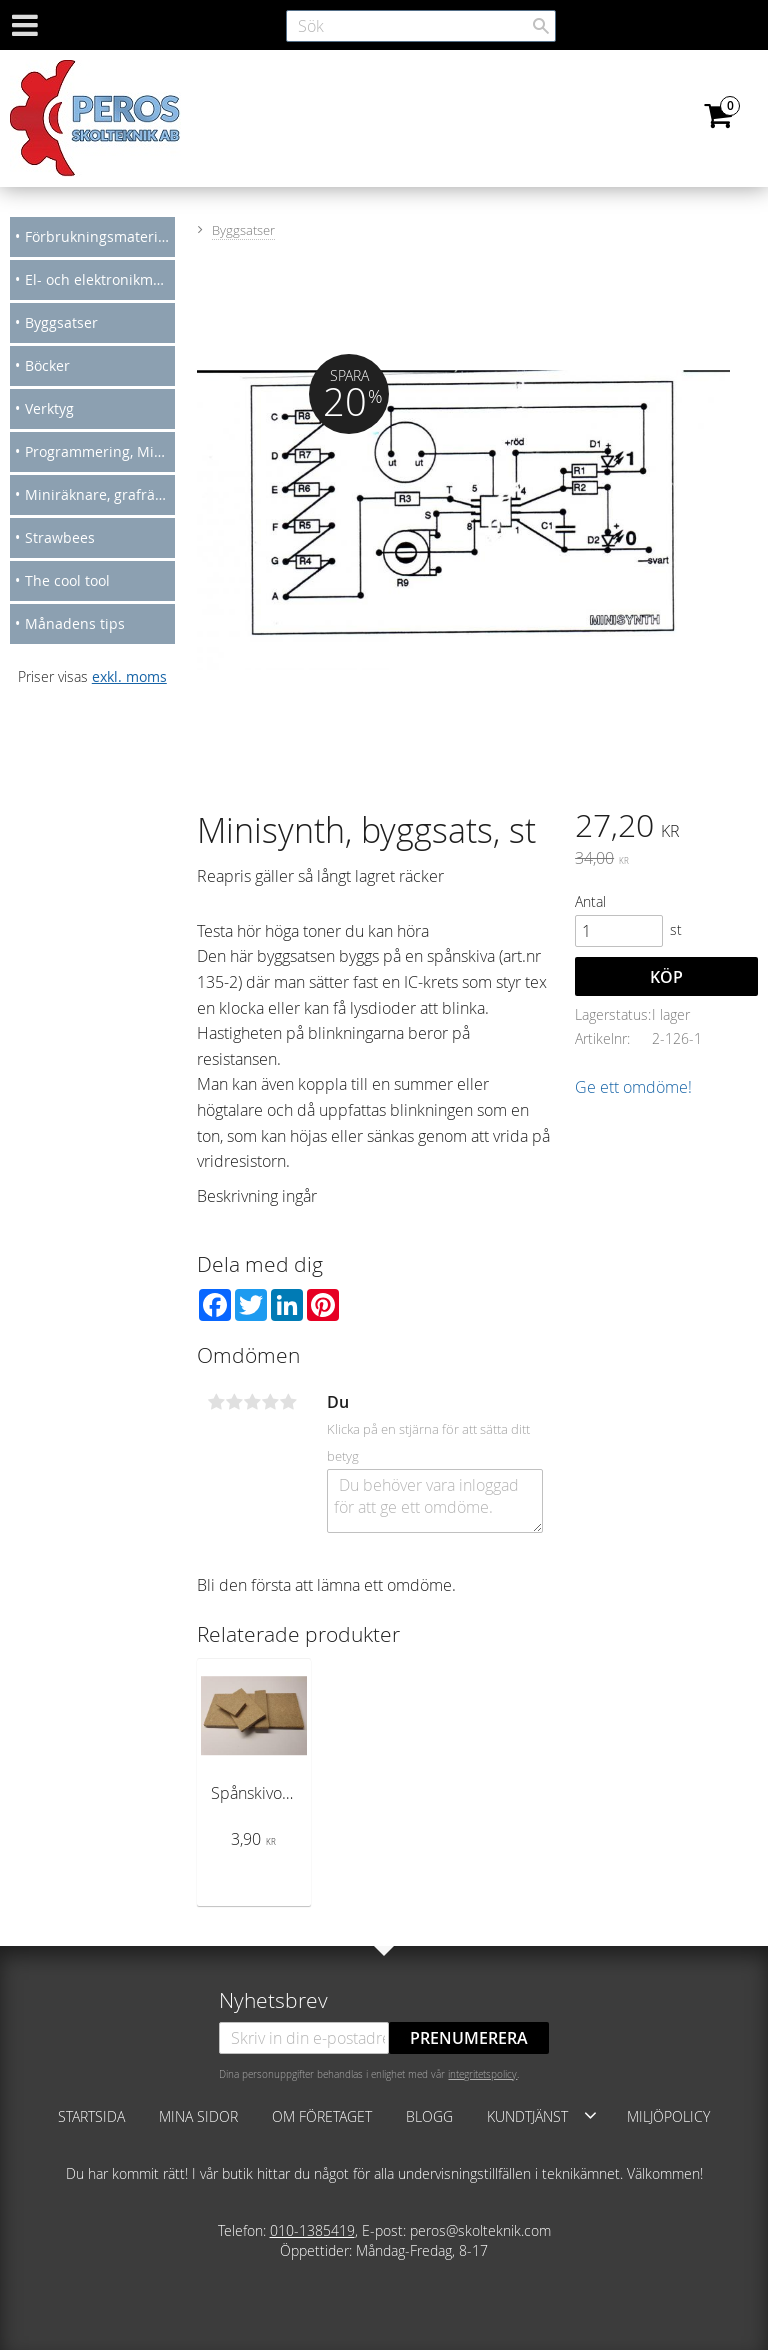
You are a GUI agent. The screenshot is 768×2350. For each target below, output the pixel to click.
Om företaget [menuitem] (322, 2116)
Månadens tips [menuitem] (75, 623)
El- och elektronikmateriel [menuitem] (100, 279)
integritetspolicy (482, 2074)
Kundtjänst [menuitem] (527, 2116)
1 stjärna (216, 1402)
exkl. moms (129, 676)
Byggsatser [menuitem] (61, 322)
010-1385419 (312, 2230)
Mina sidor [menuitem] (198, 2116)
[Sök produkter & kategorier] (421, 26)
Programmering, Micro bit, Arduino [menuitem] (100, 451)
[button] (590, 2115)
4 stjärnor (270, 1402)
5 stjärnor (288, 1402)
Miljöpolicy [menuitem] (668, 2116)
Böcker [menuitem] (47, 365)
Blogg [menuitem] (429, 2116)
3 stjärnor (252, 1402)
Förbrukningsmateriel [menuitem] (97, 236)
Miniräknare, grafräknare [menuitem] (100, 494)
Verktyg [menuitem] (49, 408)
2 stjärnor (234, 1402)
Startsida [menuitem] (91, 2116)
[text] (666, 828)
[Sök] (541, 26)
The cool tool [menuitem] (67, 580)
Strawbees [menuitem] (60, 537)
